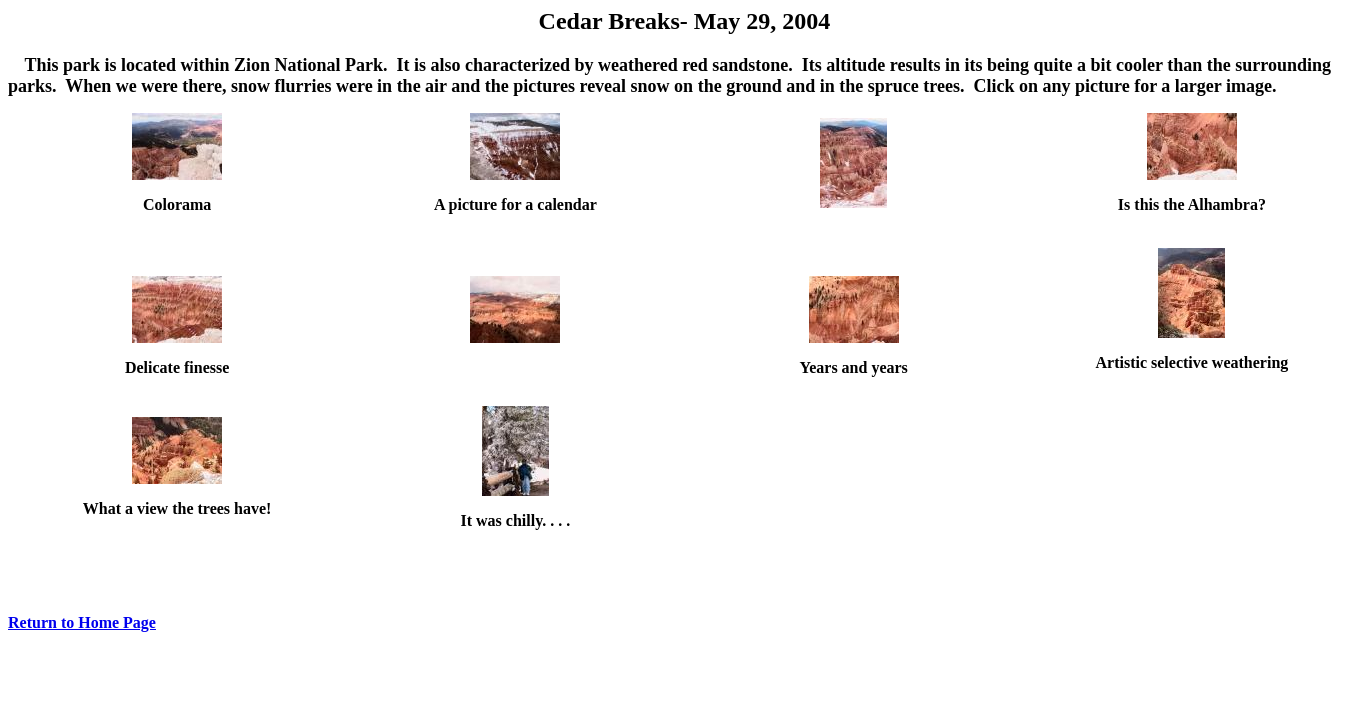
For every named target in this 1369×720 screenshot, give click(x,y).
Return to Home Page (82, 622)
